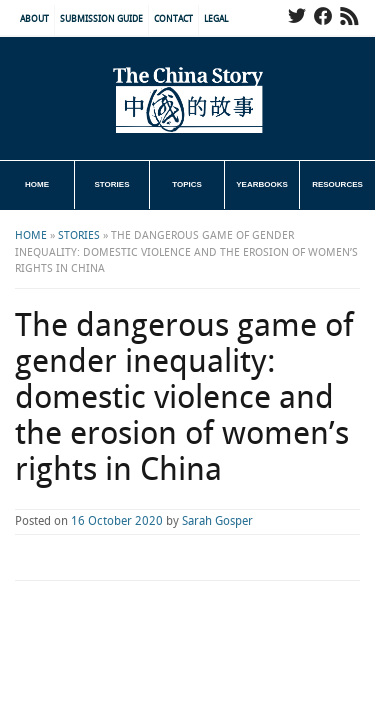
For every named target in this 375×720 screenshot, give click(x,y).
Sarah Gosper (217, 521)
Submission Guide (101, 19)
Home (37, 184)
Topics (187, 184)
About (34, 19)
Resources (337, 184)
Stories (112, 184)
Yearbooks (262, 184)
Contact (173, 19)
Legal (216, 19)
